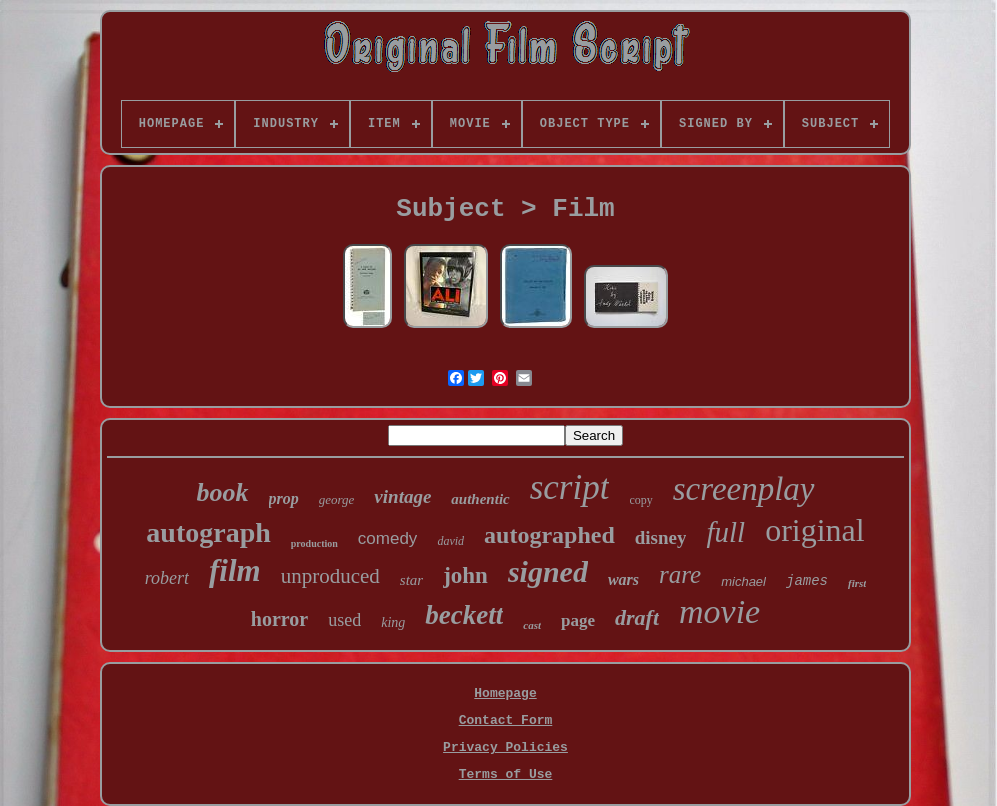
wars (623, 579)
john (465, 575)
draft (637, 617)
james (807, 581)
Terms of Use (506, 774)
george (337, 499)
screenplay (744, 489)
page (578, 620)
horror (279, 619)
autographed (549, 535)
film (235, 570)
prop (284, 498)
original (815, 530)
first (857, 583)
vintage (402, 496)
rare (680, 574)
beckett (464, 615)
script (570, 487)
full (725, 532)
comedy (388, 538)
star (411, 580)
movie (719, 611)
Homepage (505, 693)
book (223, 492)
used (344, 620)
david (450, 541)
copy (640, 500)
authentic (480, 499)
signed (548, 571)
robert (167, 578)
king (393, 622)
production (314, 543)
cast (532, 625)
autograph (208, 532)
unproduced (330, 576)
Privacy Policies (505, 747)
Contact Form (506, 720)
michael (743, 581)
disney (661, 537)
